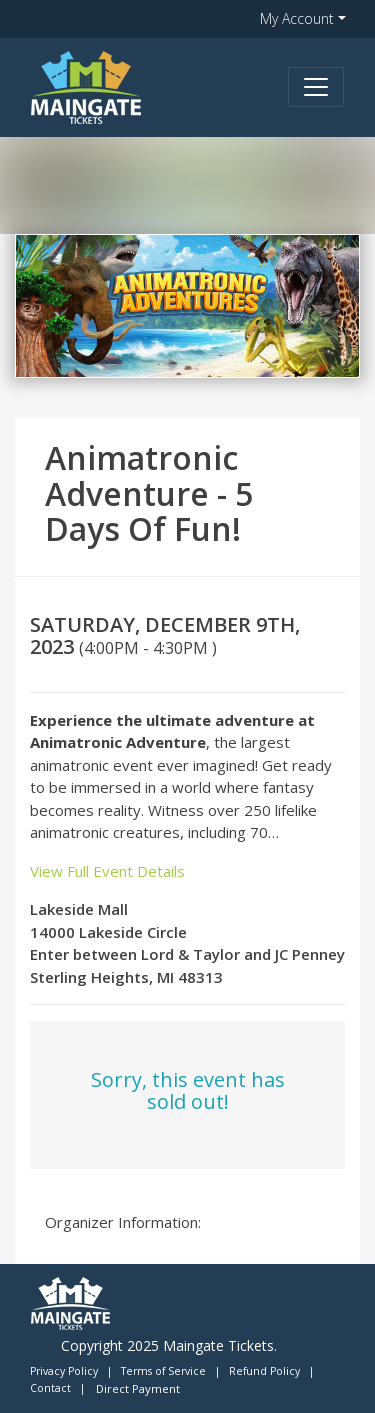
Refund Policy (264, 1371)
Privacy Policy (64, 1371)
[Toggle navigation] (316, 87)
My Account (297, 18)
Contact (50, 1388)
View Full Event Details (107, 871)
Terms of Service (163, 1371)
